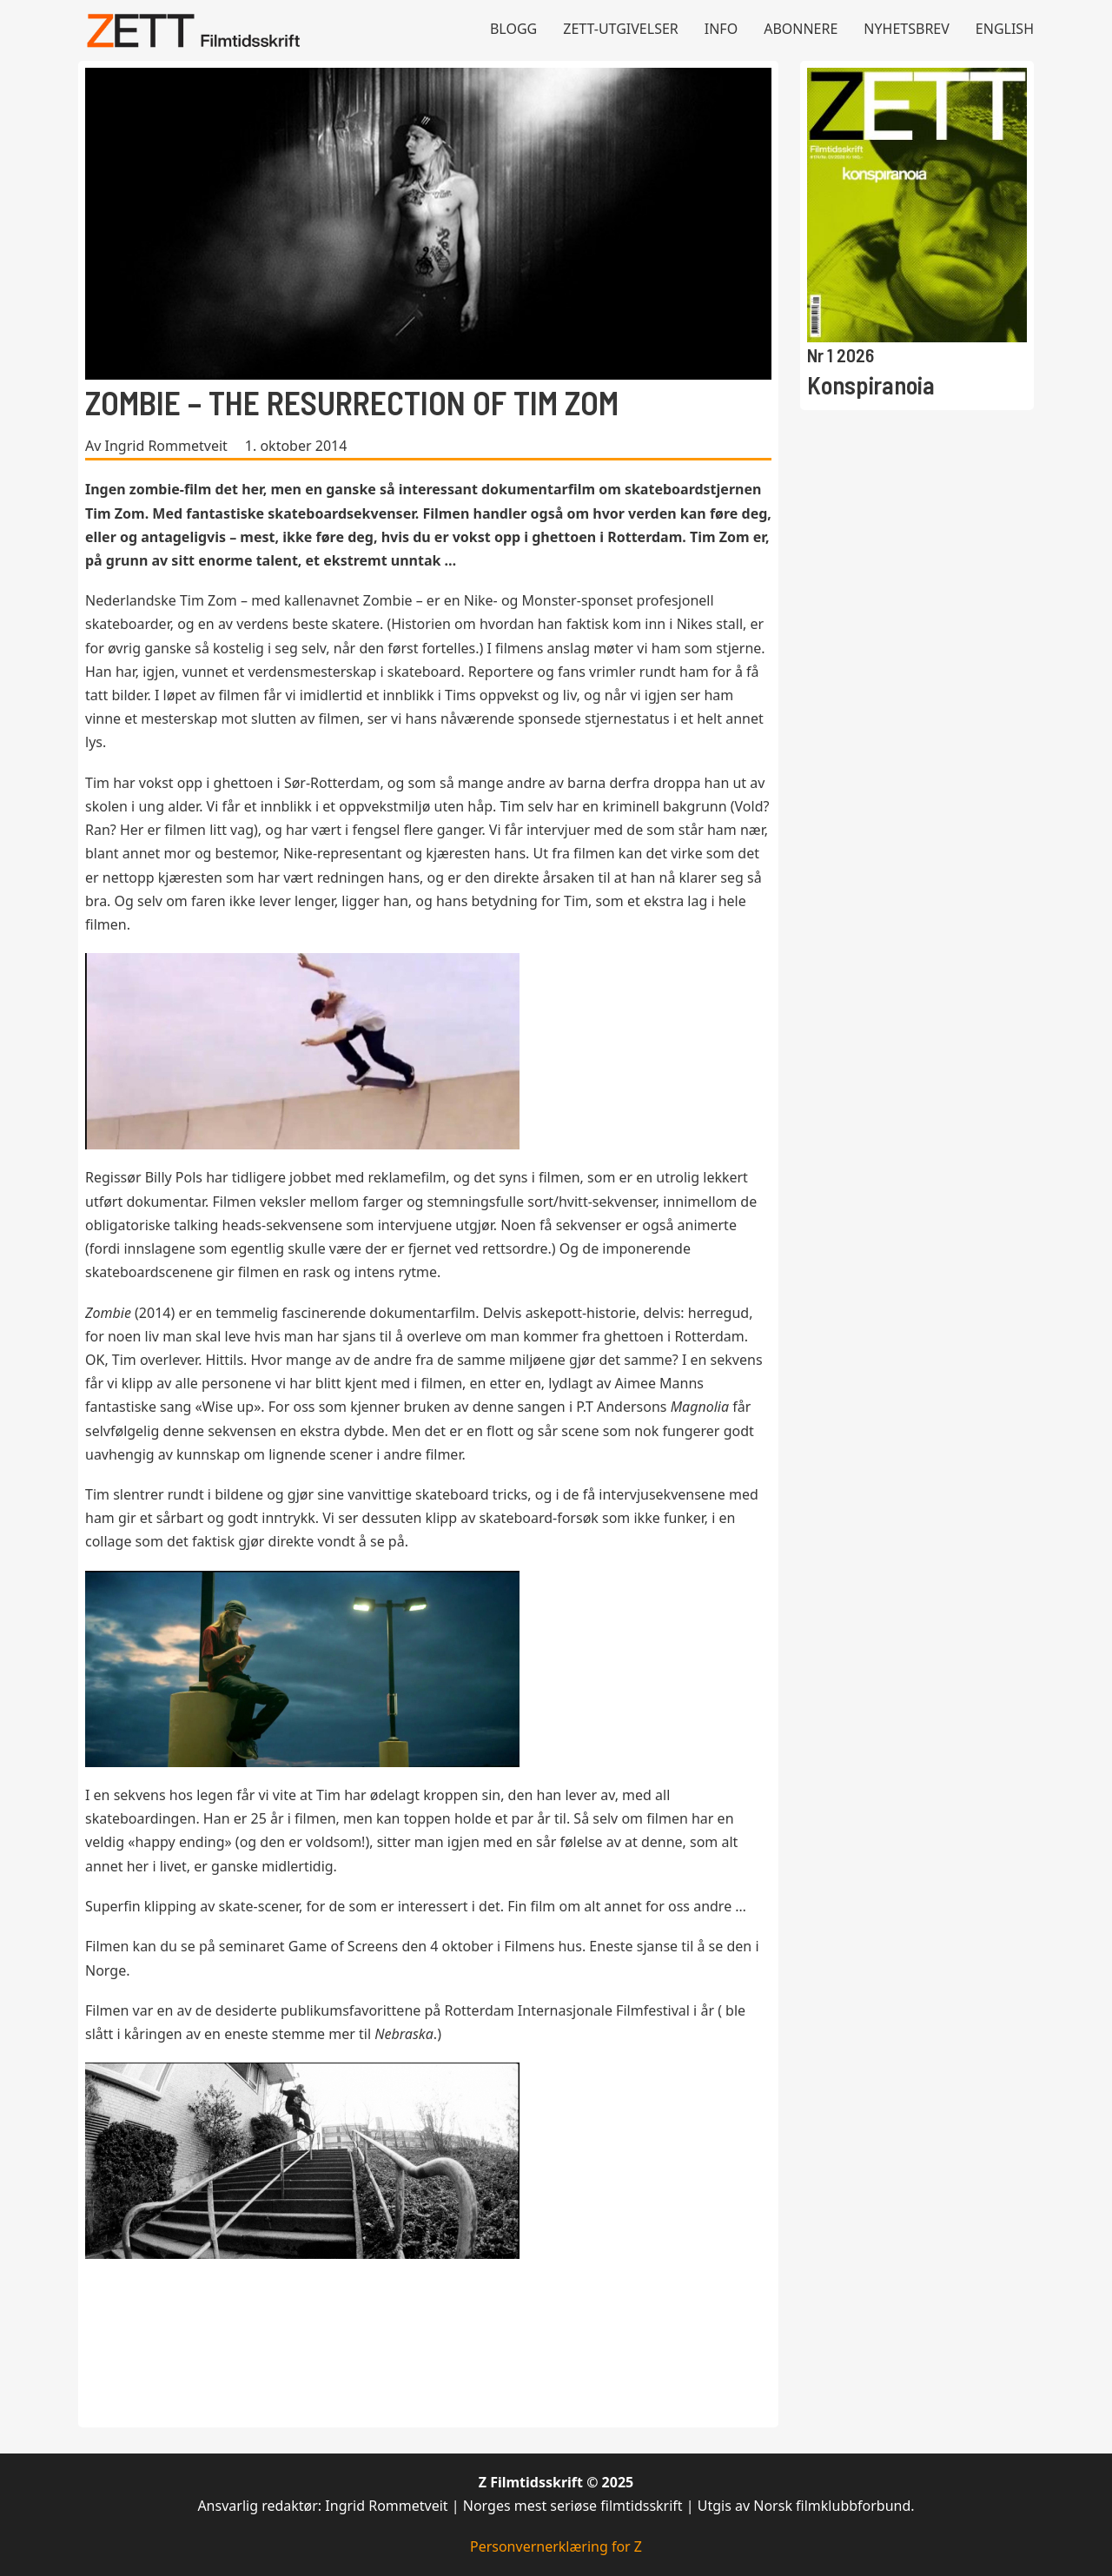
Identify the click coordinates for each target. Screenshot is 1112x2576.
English (1005, 28)
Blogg (513, 28)
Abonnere (800, 28)
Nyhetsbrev (907, 28)
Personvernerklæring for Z (556, 2546)
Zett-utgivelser (620, 28)
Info (721, 28)
